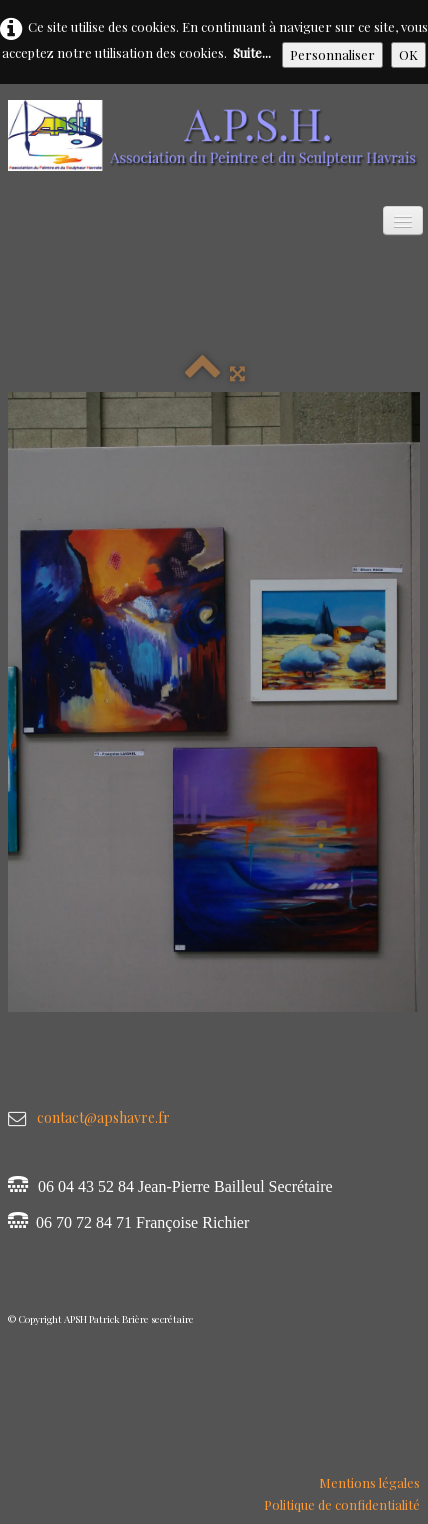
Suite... (252, 52)
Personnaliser (332, 54)
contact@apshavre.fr (103, 1117)
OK (408, 54)
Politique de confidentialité (342, 1504)
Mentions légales (369, 1482)
